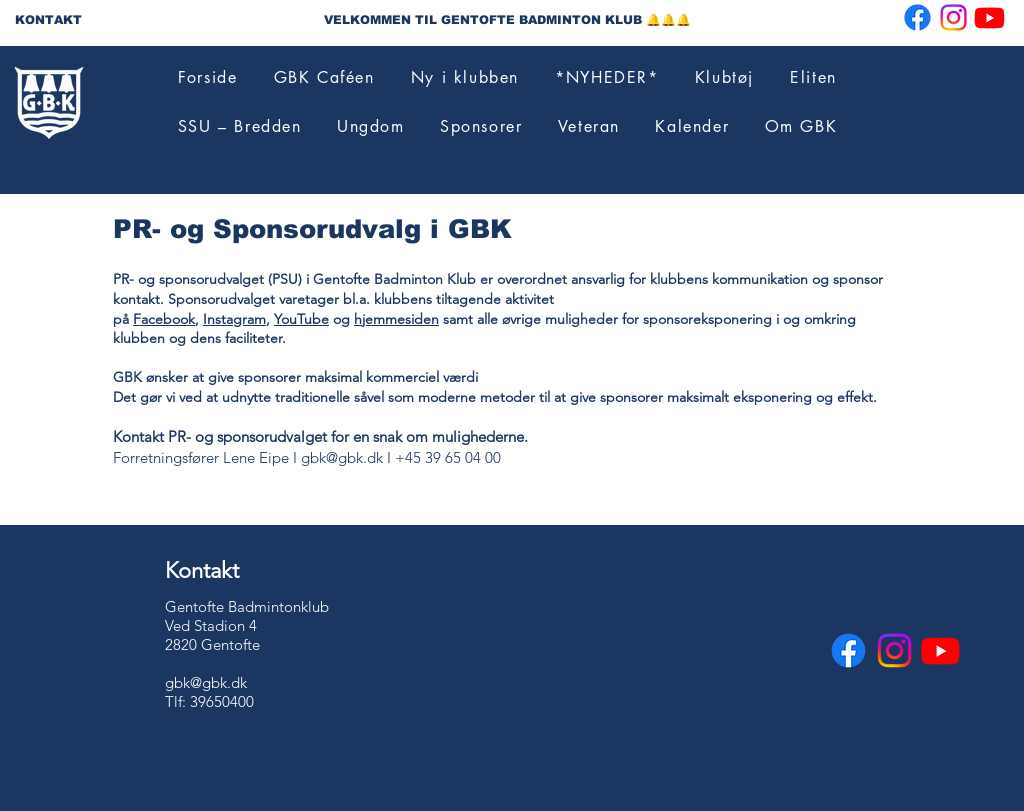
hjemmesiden (396, 319)
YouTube (301, 319)
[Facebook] (917, 17)
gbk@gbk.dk (342, 457)
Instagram (234, 319)
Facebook (164, 319)
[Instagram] (953, 17)
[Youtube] (989, 17)
